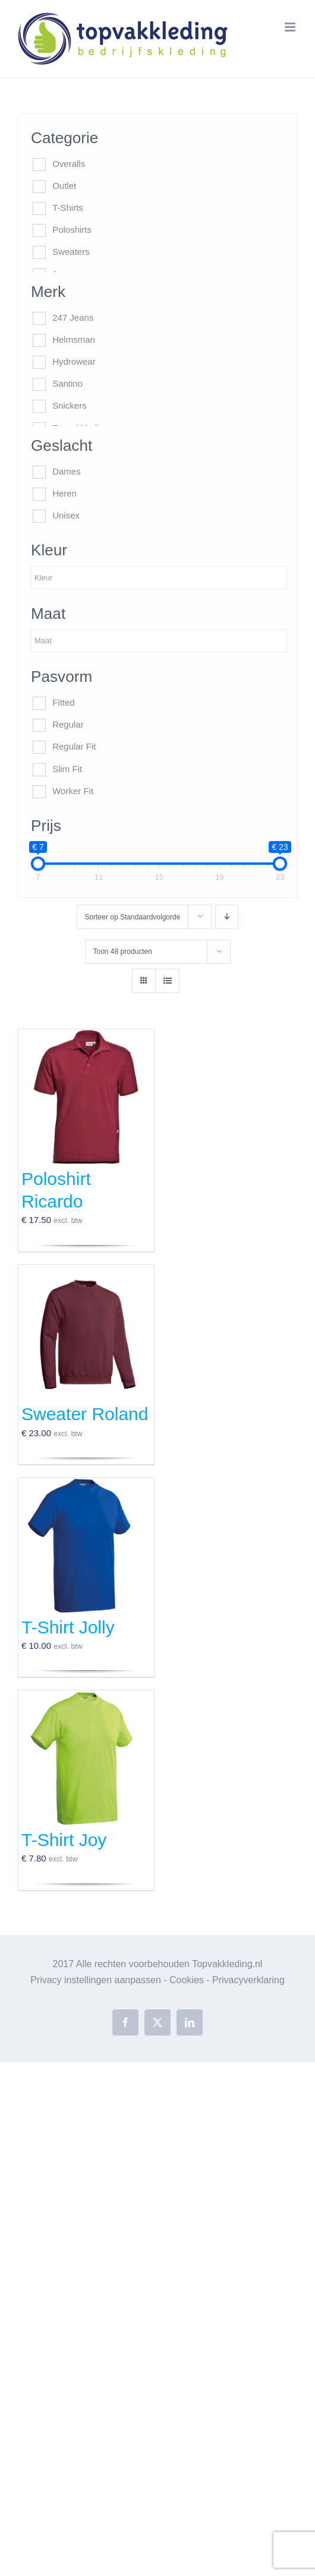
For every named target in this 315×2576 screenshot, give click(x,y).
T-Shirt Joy (63, 1840)
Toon (122, 951)
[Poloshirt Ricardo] (86, 1097)
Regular (68, 724)
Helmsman (73, 339)
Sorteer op (133, 917)
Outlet (64, 186)
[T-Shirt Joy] (86, 1758)
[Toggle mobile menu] (291, 27)
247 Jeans (72, 317)
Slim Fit (67, 769)
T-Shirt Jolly (68, 1627)
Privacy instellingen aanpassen (95, 1980)
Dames (66, 471)
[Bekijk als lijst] (167, 981)
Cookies (186, 1980)
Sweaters (71, 251)
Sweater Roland (84, 1414)
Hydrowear (74, 361)
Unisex (66, 515)
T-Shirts (67, 208)
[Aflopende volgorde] (226, 917)
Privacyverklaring (248, 1980)
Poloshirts (72, 230)
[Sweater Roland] (86, 1332)
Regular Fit (74, 746)
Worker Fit (72, 791)
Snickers (69, 405)
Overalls (68, 164)
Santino (67, 383)
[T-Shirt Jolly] (86, 1545)
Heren (64, 493)
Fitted (63, 702)
